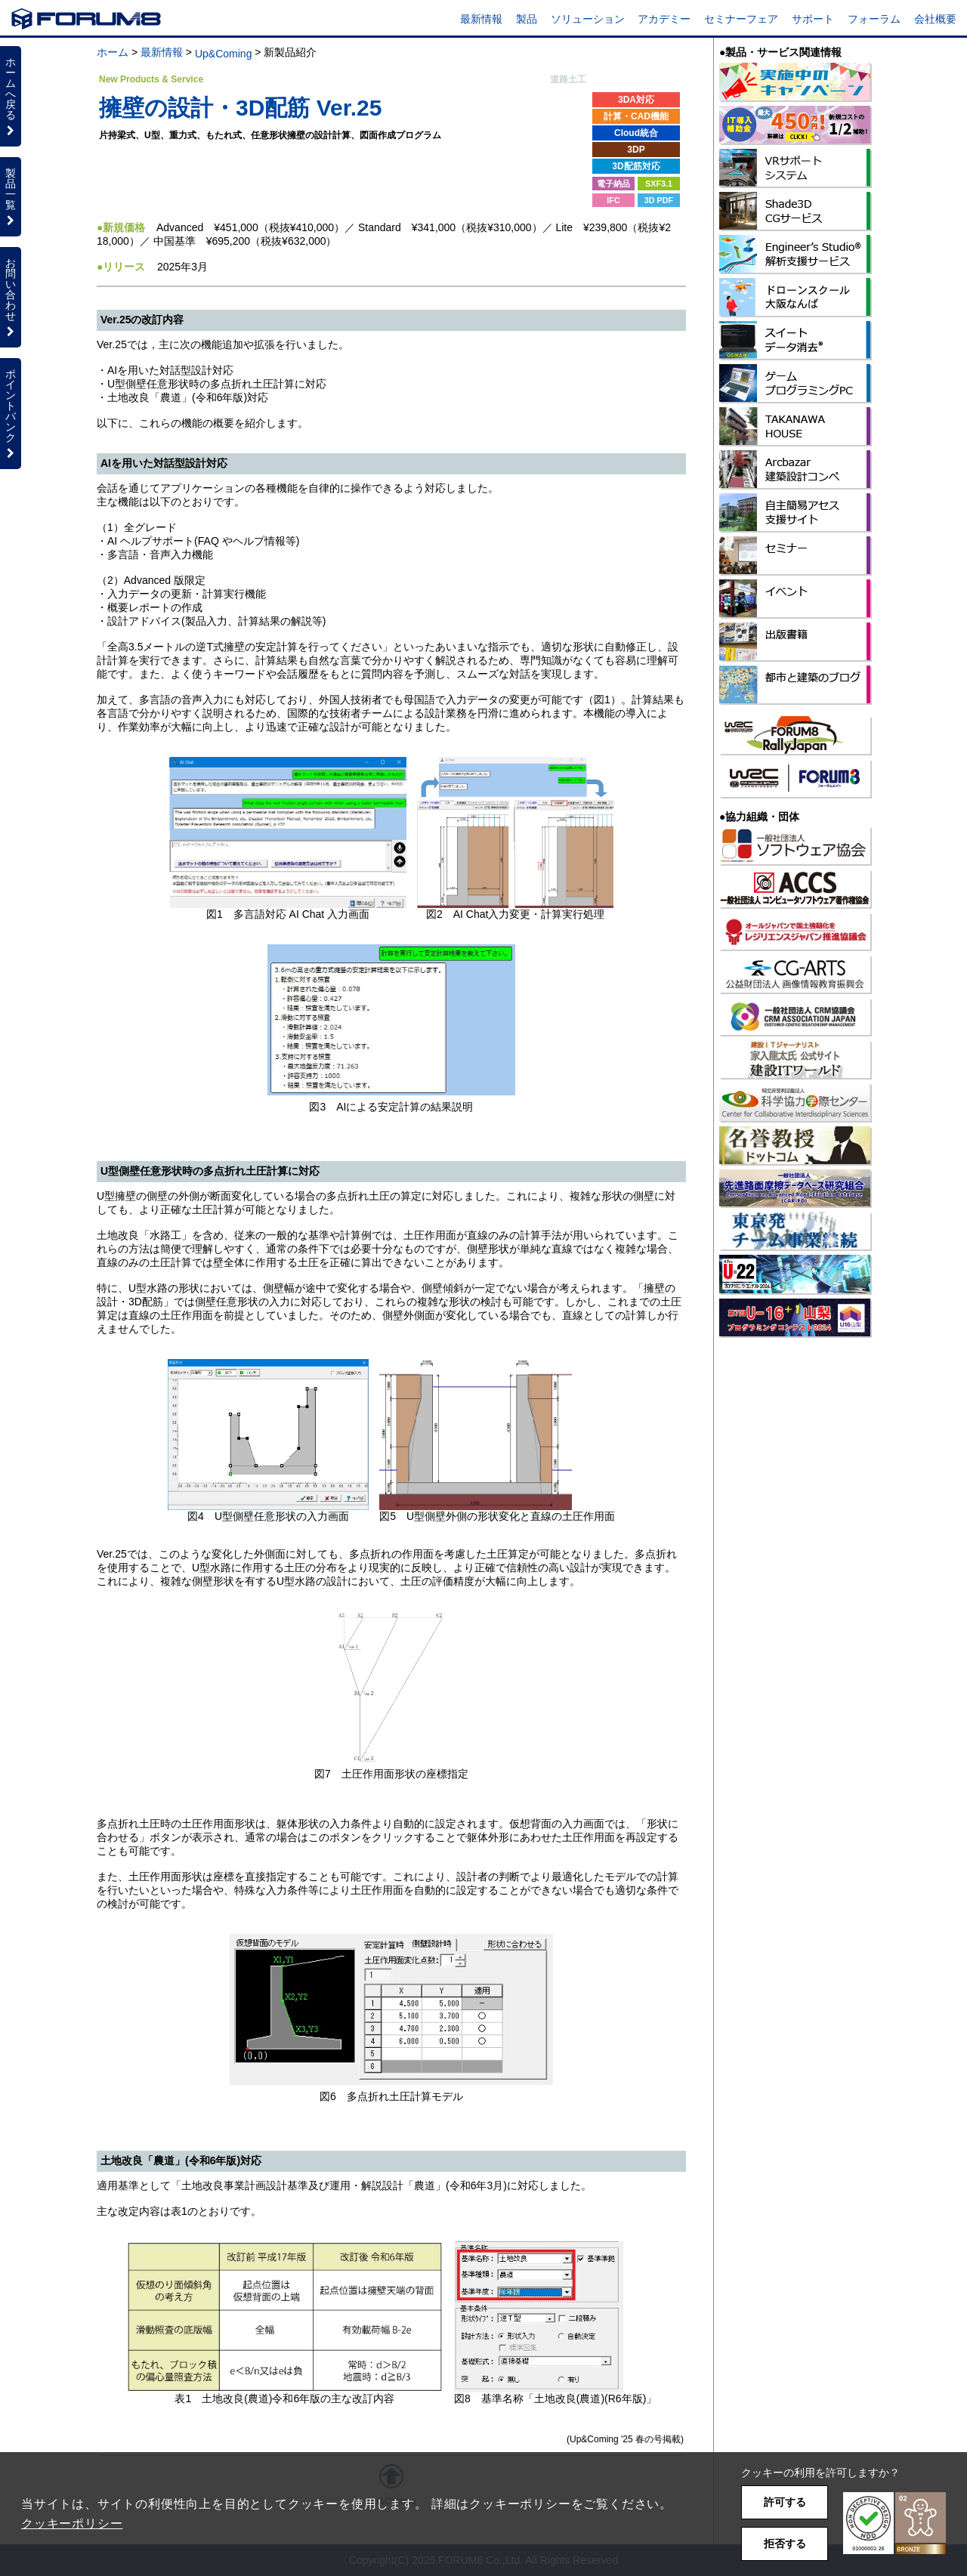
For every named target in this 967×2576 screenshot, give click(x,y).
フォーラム (874, 19)
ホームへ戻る (10, 96)
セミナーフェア (741, 19)
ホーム (112, 52)
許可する (785, 2502)
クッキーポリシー (71, 2523)
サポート (813, 19)
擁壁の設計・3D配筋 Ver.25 (240, 107)
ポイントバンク (10, 413)
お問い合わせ (10, 297)
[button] (894, 2523)
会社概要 (935, 19)
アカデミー (664, 19)
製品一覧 (10, 196)
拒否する (785, 2543)
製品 (526, 19)
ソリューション (588, 19)
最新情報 (481, 19)
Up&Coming (223, 54)
